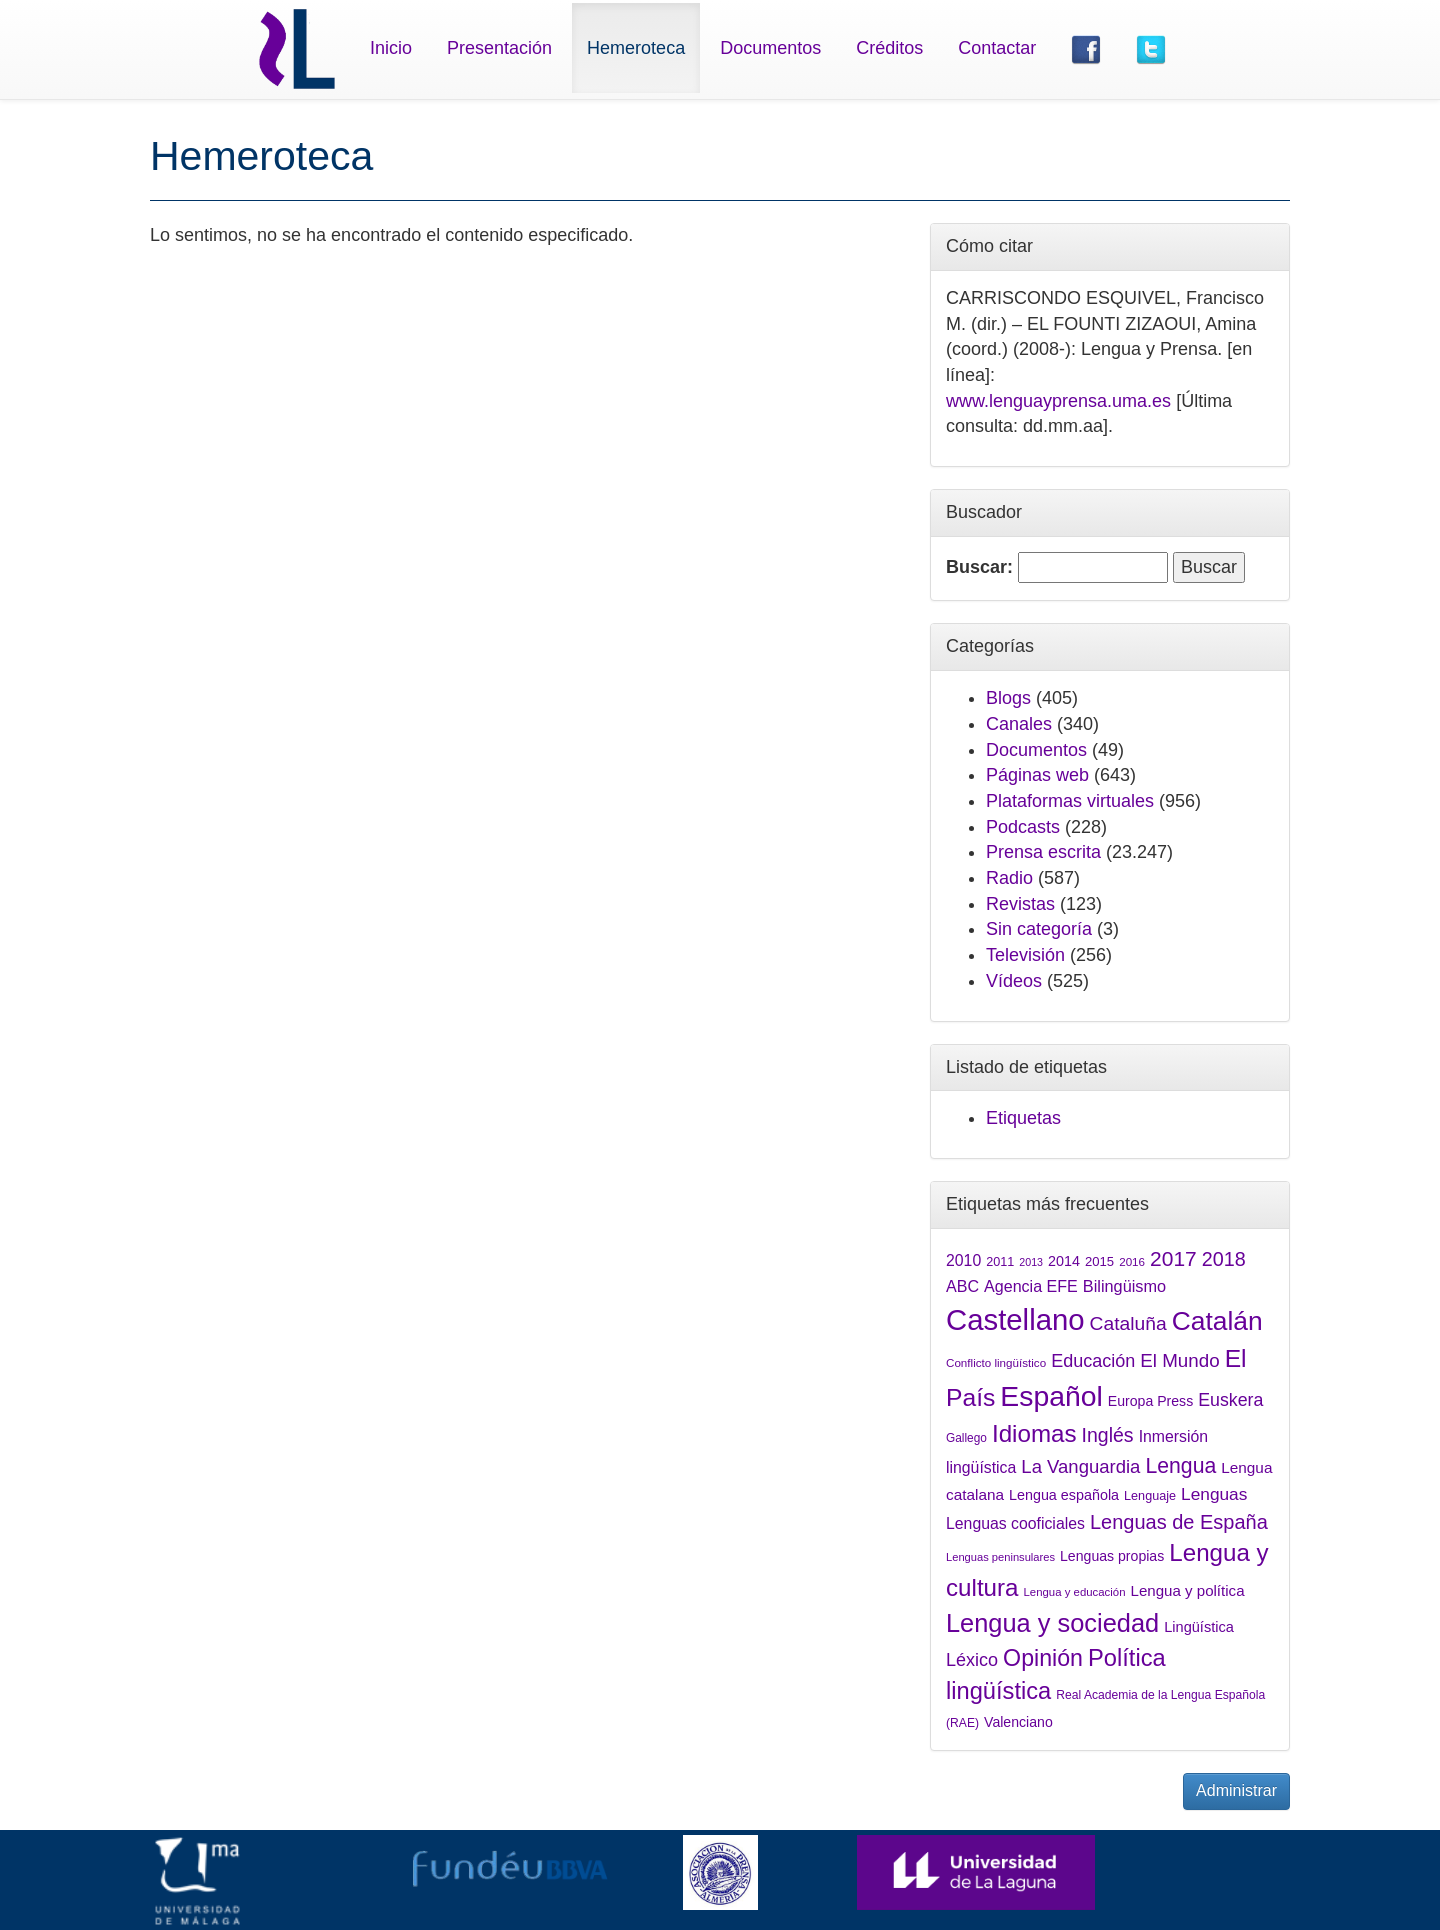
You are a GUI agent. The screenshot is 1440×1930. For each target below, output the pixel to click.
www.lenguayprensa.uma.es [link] (1058, 401)
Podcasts (1023, 827)
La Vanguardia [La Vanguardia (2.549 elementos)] (1080, 1466)
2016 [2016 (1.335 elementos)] (1132, 1261)
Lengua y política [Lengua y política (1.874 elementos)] (1188, 1590)
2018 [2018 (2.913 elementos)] (1224, 1259)
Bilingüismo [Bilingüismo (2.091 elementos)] (1124, 1286)
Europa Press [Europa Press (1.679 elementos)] (1150, 1401)
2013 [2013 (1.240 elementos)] (1031, 1262)
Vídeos (1014, 981)
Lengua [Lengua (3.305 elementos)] (1180, 1465)
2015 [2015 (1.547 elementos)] (1099, 1261)
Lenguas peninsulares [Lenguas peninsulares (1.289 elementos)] (1000, 1557)
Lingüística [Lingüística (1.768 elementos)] (1199, 1627)
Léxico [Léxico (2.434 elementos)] (972, 1660)
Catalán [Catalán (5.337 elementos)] (1217, 1321)
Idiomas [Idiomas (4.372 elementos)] (1034, 1433)
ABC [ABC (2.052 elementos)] (962, 1286)
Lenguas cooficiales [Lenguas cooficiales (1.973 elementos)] (1015, 1523)
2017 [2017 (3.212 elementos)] (1173, 1258)
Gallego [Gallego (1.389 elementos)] (966, 1438)
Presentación (499, 48)
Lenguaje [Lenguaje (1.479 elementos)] (1150, 1496)
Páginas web (1037, 775)
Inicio (391, 48)
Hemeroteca (636, 48)
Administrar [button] (1236, 1790)
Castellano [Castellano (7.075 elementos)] (1015, 1319)
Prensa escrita (1043, 852)
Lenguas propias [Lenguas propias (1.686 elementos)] (1112, 1556)
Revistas (1020, 904)
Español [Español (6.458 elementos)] (1051, 1396)
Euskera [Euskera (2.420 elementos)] (1230, 1400)
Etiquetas (1023, 1118)
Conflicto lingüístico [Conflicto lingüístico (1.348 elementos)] (996, 1362)
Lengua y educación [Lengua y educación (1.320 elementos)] (1075, 1592)
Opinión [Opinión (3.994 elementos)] (1043, 1658)
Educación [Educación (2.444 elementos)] (1093, 1361)
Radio (1009, 878)
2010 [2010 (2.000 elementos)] (963, 1260)
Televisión (1025, 955)
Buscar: (979, 567)
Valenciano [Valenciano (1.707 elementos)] (1018, 1722)
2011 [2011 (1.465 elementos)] (1000, 1262)
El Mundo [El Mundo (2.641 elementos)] (1179, 1360)
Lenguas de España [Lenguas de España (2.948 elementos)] (1179, 1522)
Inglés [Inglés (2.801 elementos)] (1108, 1435)
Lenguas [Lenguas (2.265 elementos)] (1214, 1494)
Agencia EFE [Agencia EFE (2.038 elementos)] (1031, 1286)
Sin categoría (1039, 929)
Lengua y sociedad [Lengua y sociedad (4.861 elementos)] (1052, 1623)
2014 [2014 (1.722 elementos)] (1064, 1261)
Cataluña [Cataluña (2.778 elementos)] (1128, 1323)
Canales (1019, 724)
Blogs (1008, 698)
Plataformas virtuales (1070, 801)
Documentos (770, 48)
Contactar (997, 48)
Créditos (889, 48)
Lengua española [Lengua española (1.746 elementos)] (1064, 1495)
